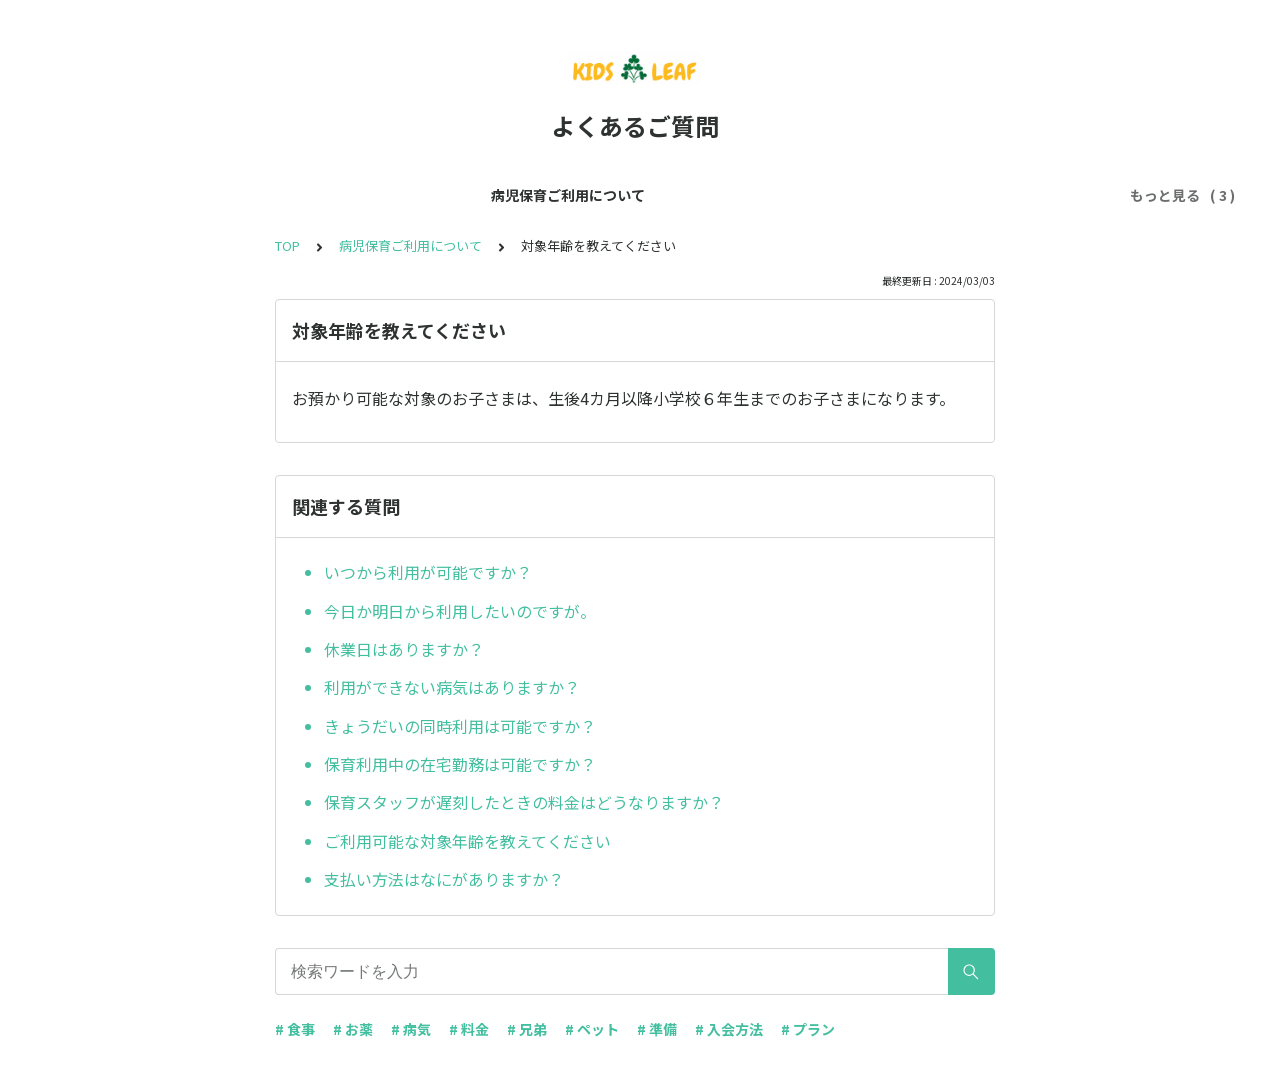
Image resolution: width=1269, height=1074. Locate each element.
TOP (287, 245)
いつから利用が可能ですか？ (428, 572)
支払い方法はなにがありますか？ (444, 879)
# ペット (592, 1029)
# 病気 (411, 1029)
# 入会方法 (729, 1029)
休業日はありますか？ (404, 649)
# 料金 (469, 1029)
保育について (558, 195)
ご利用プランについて (698, 195)
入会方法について (852, 195)
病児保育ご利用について (411, 195)
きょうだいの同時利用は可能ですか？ (460, 726)
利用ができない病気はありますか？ (452, 687)
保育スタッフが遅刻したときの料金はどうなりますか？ (524, 802)
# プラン (808, 1029)
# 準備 (657, 1029)
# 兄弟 (527, 1029)
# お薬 (353, 1029)
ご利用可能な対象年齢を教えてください (467, 841)
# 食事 (295, 1029)
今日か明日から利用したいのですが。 (460, 611)
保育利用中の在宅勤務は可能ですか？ (460, 764)
